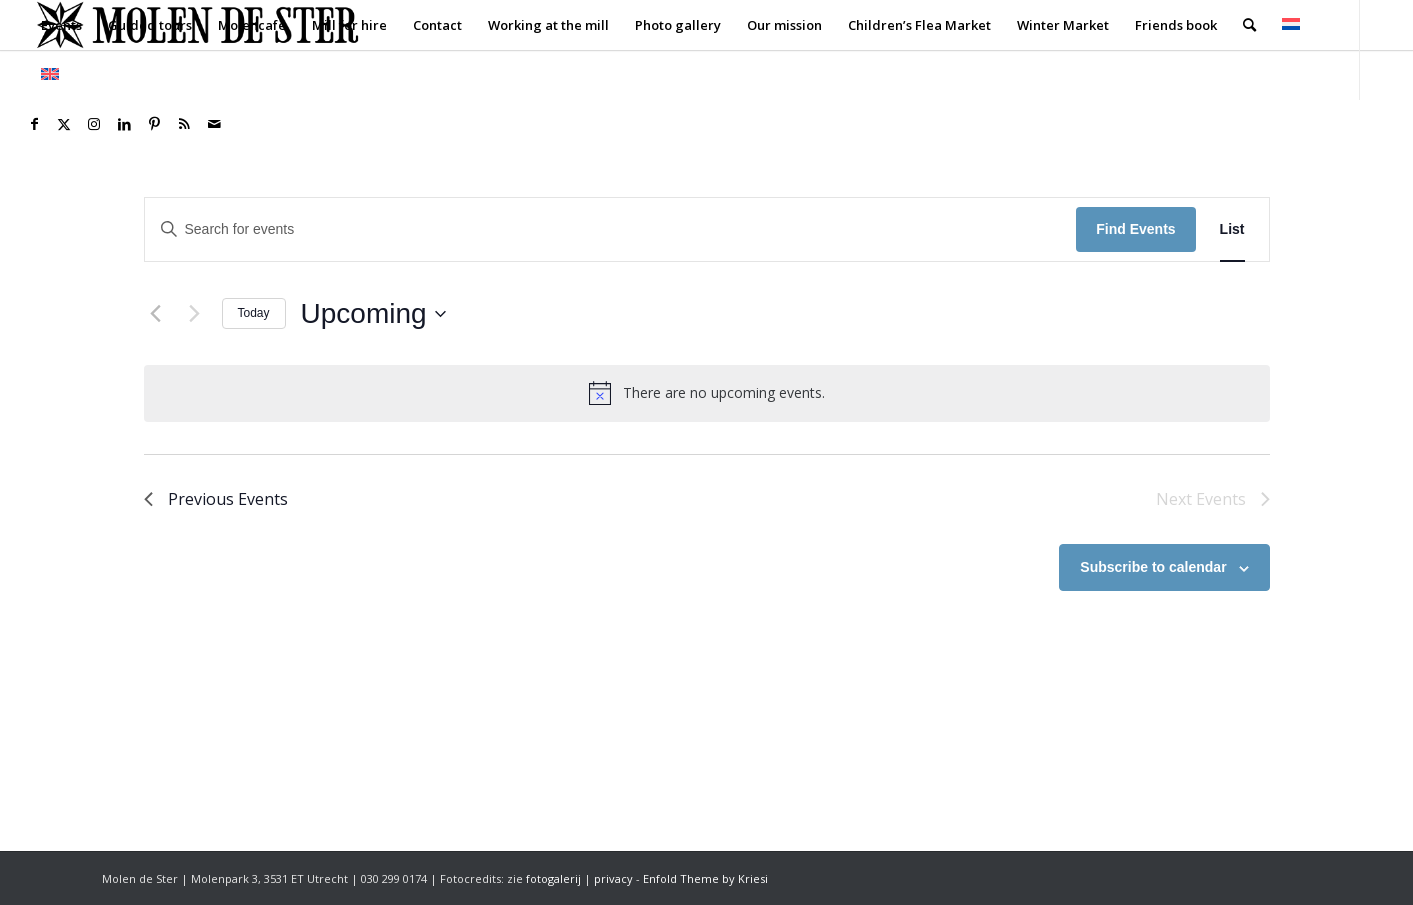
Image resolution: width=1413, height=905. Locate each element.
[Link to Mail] (214, 124)
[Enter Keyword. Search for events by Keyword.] (611, 229)
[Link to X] (64, 124)
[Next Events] (195, 314)
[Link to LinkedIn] (124, 124)
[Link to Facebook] (34, 124)
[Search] (1249, 25)
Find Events (1135, 229)
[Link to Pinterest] (154, 124)
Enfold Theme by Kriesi (705, 878)
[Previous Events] (156, 314)
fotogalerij (553, 878)
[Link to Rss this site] (184, 124)
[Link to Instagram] (94, 124)
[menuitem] (61, 25)
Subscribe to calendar (1153, 567)
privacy (613, 878)
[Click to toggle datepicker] (373, 314)
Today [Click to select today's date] (254, 313)
